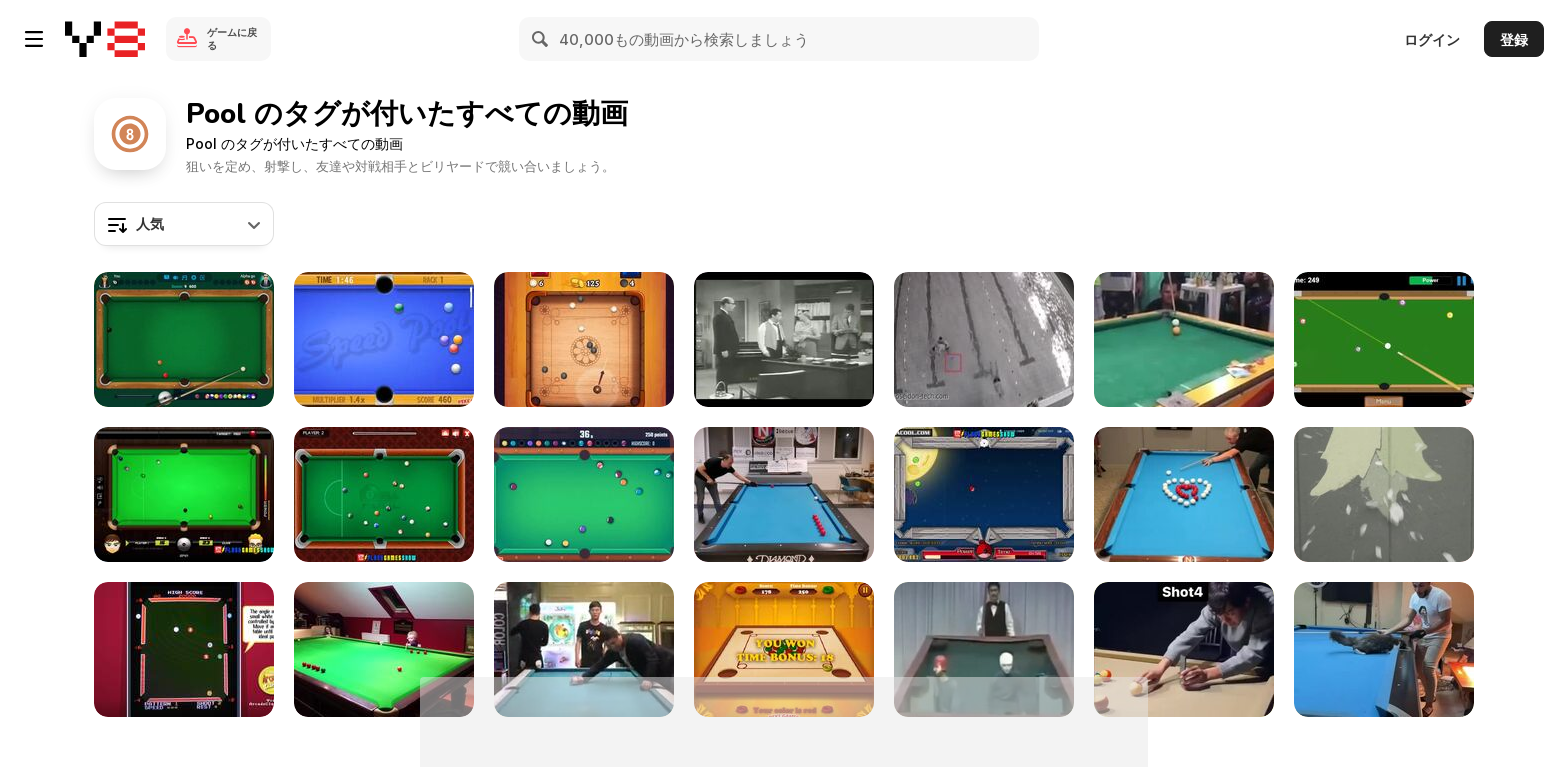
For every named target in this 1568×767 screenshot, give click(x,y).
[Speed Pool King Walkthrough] (384, 339)
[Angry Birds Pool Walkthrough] (984, 494)
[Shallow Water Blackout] (984, 339)
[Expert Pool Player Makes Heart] (1184, 494)
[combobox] (184, 224)
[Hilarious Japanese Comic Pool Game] (984, 649)
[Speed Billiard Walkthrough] (1384, 339)
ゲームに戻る (232, 38)
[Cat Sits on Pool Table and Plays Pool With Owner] (1384, 649)
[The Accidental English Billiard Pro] (1184, 339)
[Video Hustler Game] (184, 649)
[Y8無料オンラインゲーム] (105, 39)
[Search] (541, 39)
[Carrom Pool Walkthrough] (784, 649)
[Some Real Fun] (584, 649)
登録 (1514, 39)
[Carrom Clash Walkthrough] (584, 339)
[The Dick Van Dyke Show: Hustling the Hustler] (784, 339)
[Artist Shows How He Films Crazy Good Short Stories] (1184, 649)
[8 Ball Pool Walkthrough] (184, 339)
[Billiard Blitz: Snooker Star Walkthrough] (184, 494)
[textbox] (184, 224)
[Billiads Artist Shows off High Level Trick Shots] (784, 494)
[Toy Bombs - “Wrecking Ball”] (1384, 494)
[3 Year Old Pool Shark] (384, 649)
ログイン (1432, 39)
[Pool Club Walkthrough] (584, 494)
